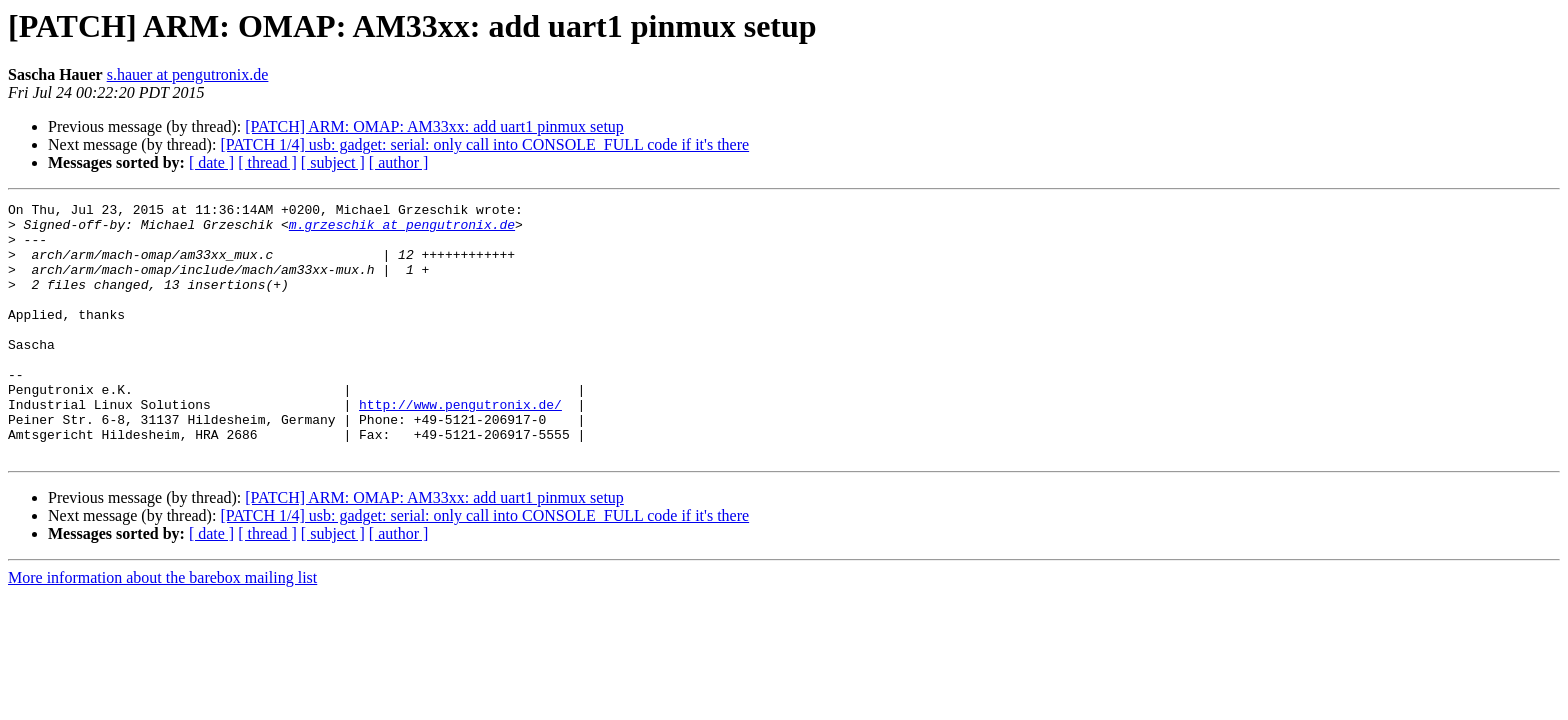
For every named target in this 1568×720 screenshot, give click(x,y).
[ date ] (211, 162)
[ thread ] (267, 162)
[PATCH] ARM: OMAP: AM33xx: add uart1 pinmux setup (434, 126)
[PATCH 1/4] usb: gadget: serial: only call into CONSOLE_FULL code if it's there (484, 144)
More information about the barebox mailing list (162, 628)
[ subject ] (333, 162)
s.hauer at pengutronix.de (188, 74)
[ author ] (399, 162)
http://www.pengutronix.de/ (460, 446)
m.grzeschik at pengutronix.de (402, 230)
